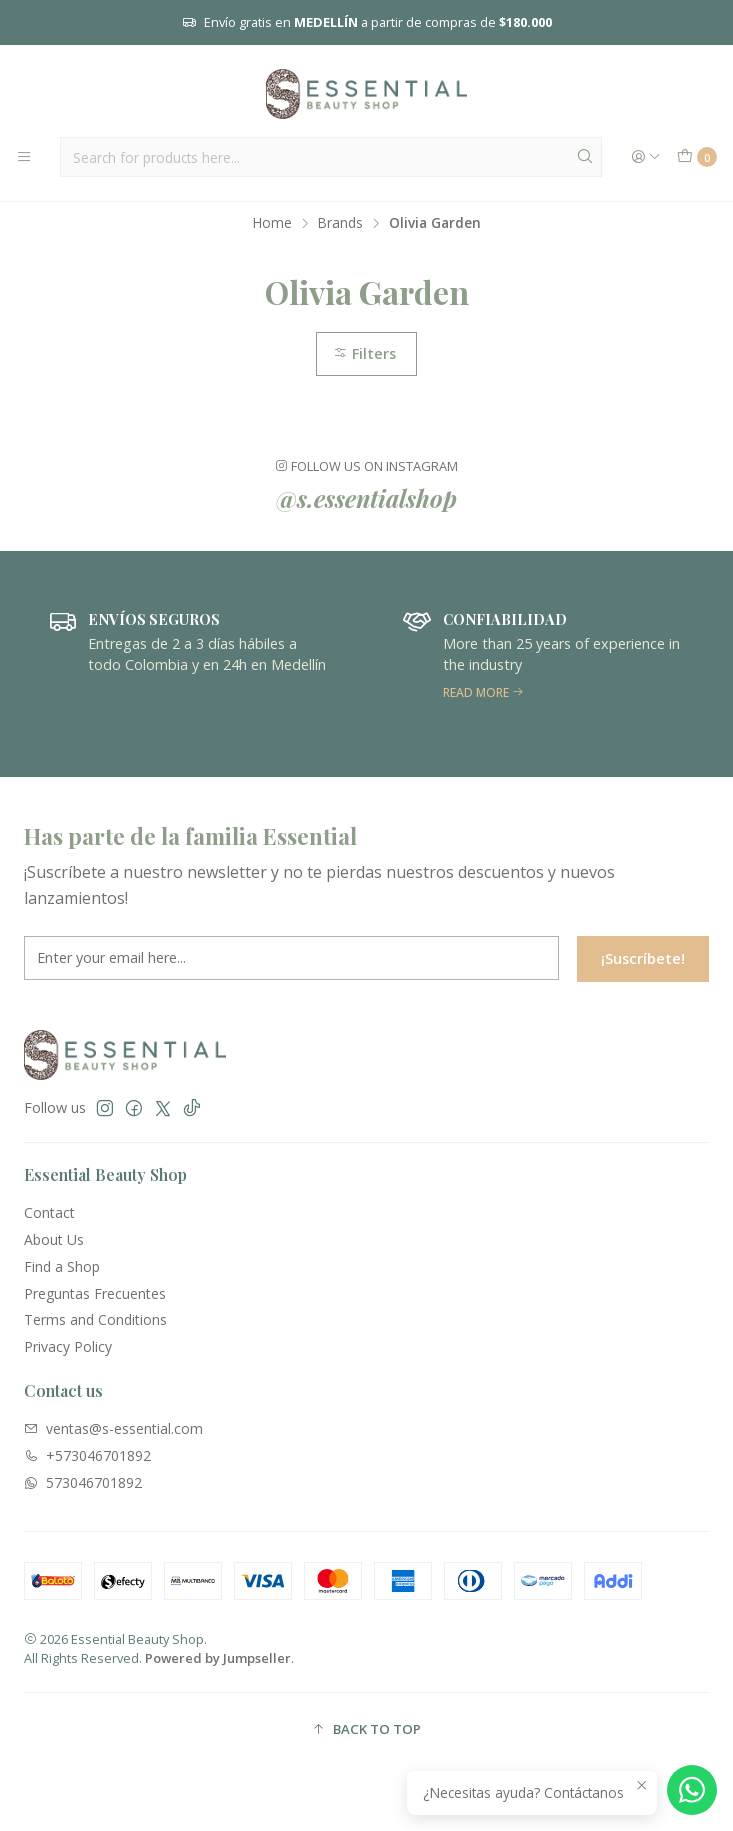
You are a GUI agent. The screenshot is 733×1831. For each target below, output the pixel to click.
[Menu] (24, 157)
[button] (366, 1729)
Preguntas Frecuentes (95, 1293)
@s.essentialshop (366, 498)
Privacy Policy (68, 1346)
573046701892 (83, 1482)
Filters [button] (364, 353)
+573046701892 (87, 1455)
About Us (54, 1239)
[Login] (646, 157)
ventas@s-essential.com (113, 1428)
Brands (340, 223)
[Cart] (697, 157)
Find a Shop (62, 1266)
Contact (49, 1212)
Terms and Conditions (95, 1319)
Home (272, 223)
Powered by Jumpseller (218, 1658)
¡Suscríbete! (643, 970)
